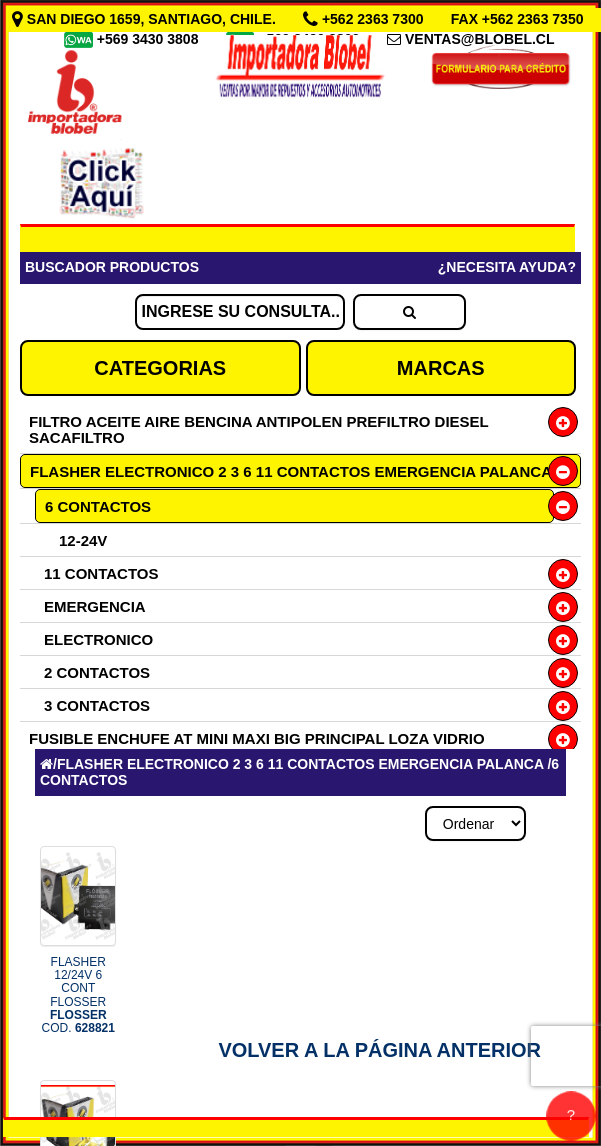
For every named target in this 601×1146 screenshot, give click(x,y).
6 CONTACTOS (98, 506)
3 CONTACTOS (97, 705)
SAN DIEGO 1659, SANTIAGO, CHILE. (146, 19)
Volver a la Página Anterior (379, 1050)
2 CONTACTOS (97, 672)
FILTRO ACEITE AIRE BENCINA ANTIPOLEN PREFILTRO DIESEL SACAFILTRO (258, 429)
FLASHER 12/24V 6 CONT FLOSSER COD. (78, 995)
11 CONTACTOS (101, 573)
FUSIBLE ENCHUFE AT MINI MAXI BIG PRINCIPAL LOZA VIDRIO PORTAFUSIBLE (257, 746)
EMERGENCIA (95, 606)
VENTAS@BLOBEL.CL (480, 39)
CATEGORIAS (160, 368)
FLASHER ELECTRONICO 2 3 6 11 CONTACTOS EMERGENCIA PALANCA (291, 471)
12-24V (83, 540)
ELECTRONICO (98, 639)
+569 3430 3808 (150, 39)
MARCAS (441, 368)
